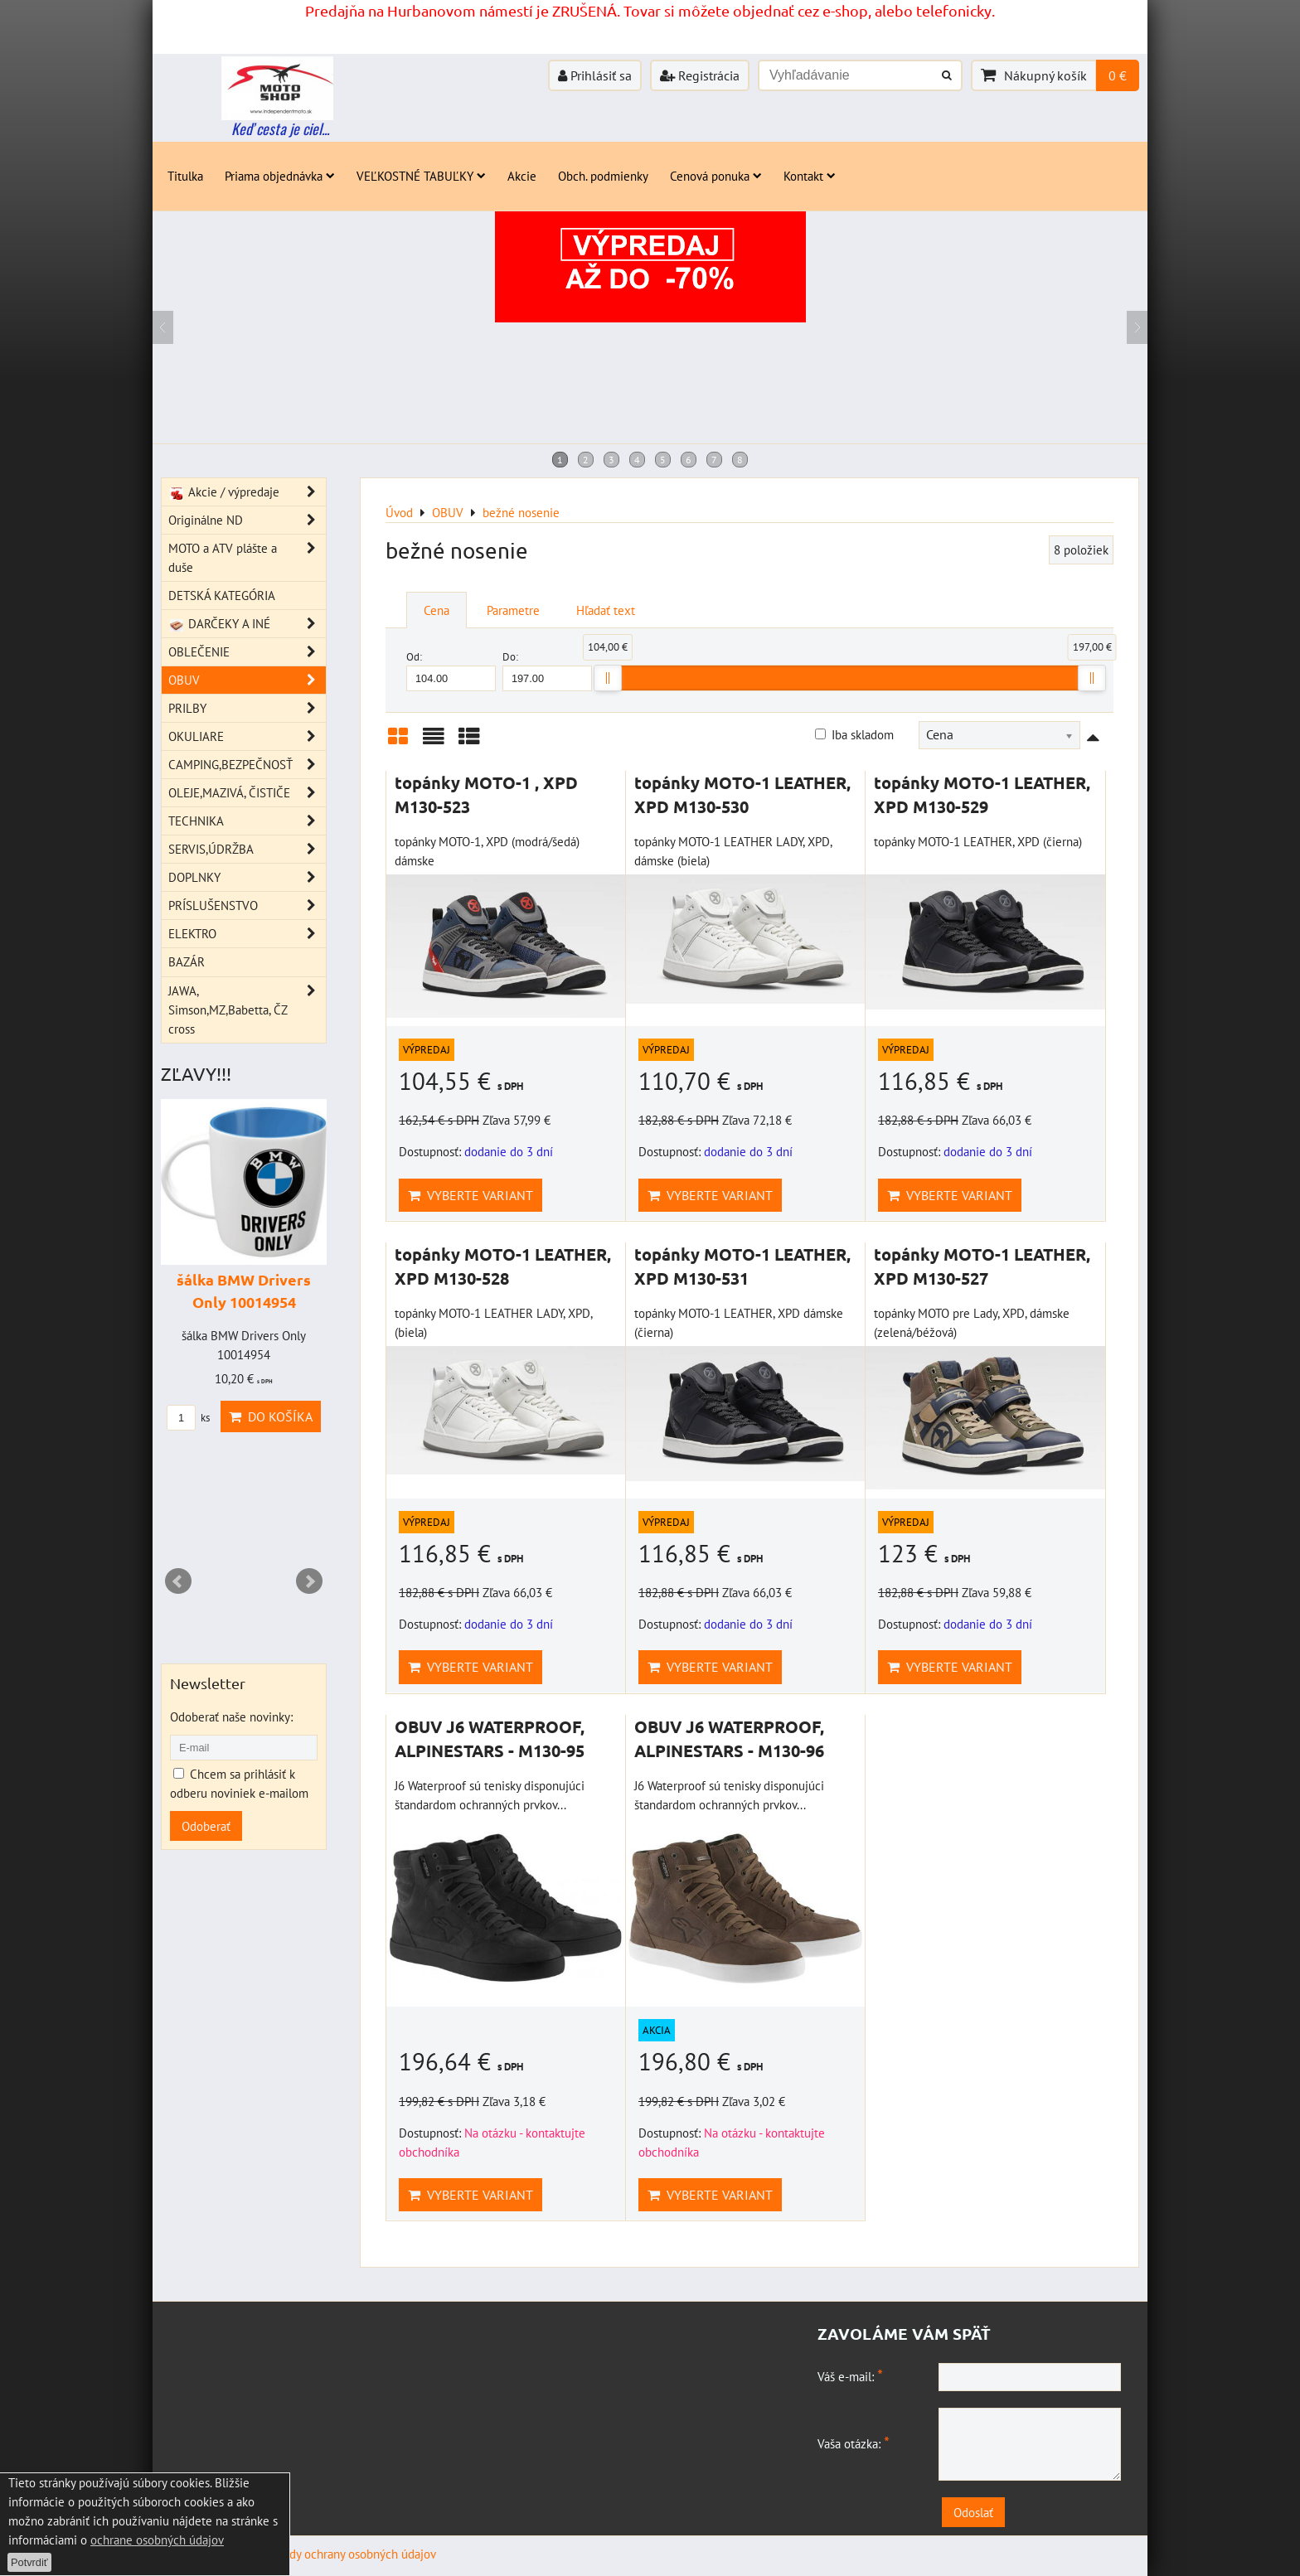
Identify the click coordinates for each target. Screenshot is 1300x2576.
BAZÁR (186, 961)
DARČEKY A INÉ (247, 623)
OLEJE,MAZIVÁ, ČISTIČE (247, 792)
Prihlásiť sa (595, 75)
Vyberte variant (470, 1195)
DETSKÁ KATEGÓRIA (221, 595)
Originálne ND (247, 520)
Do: (547, 670)
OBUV (247, 680)
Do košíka (271, 1416)
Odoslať (973, 2512)
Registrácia (700, 75)
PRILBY (247, 708)
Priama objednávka (280, 175)
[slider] (608, 678)
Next (309, 1581)
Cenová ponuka (716, 175)
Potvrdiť (29, 2562)
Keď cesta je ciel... (280, 128)
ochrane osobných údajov (157, 2539)
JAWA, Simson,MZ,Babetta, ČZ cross (247, 1010)
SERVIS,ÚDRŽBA (247, 849)
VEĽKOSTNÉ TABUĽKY (421, 175)
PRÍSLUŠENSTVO (247, 905)
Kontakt (809, 175)
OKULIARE (247, 736)
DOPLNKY (247, 877)
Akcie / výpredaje (247, 492)
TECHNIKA (247, 821)
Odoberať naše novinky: (231, 1716)
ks (188, 1418)
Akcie (521, 175)
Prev (178, 1581)
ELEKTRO (247, 933)
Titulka (185, 175)
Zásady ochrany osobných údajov (351, 2553)
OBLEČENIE (247, 652)
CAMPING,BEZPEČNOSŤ (247, 764)
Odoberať (206, 1826)
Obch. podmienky (603, 175)
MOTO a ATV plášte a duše (247, 558)
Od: (451, 670)
